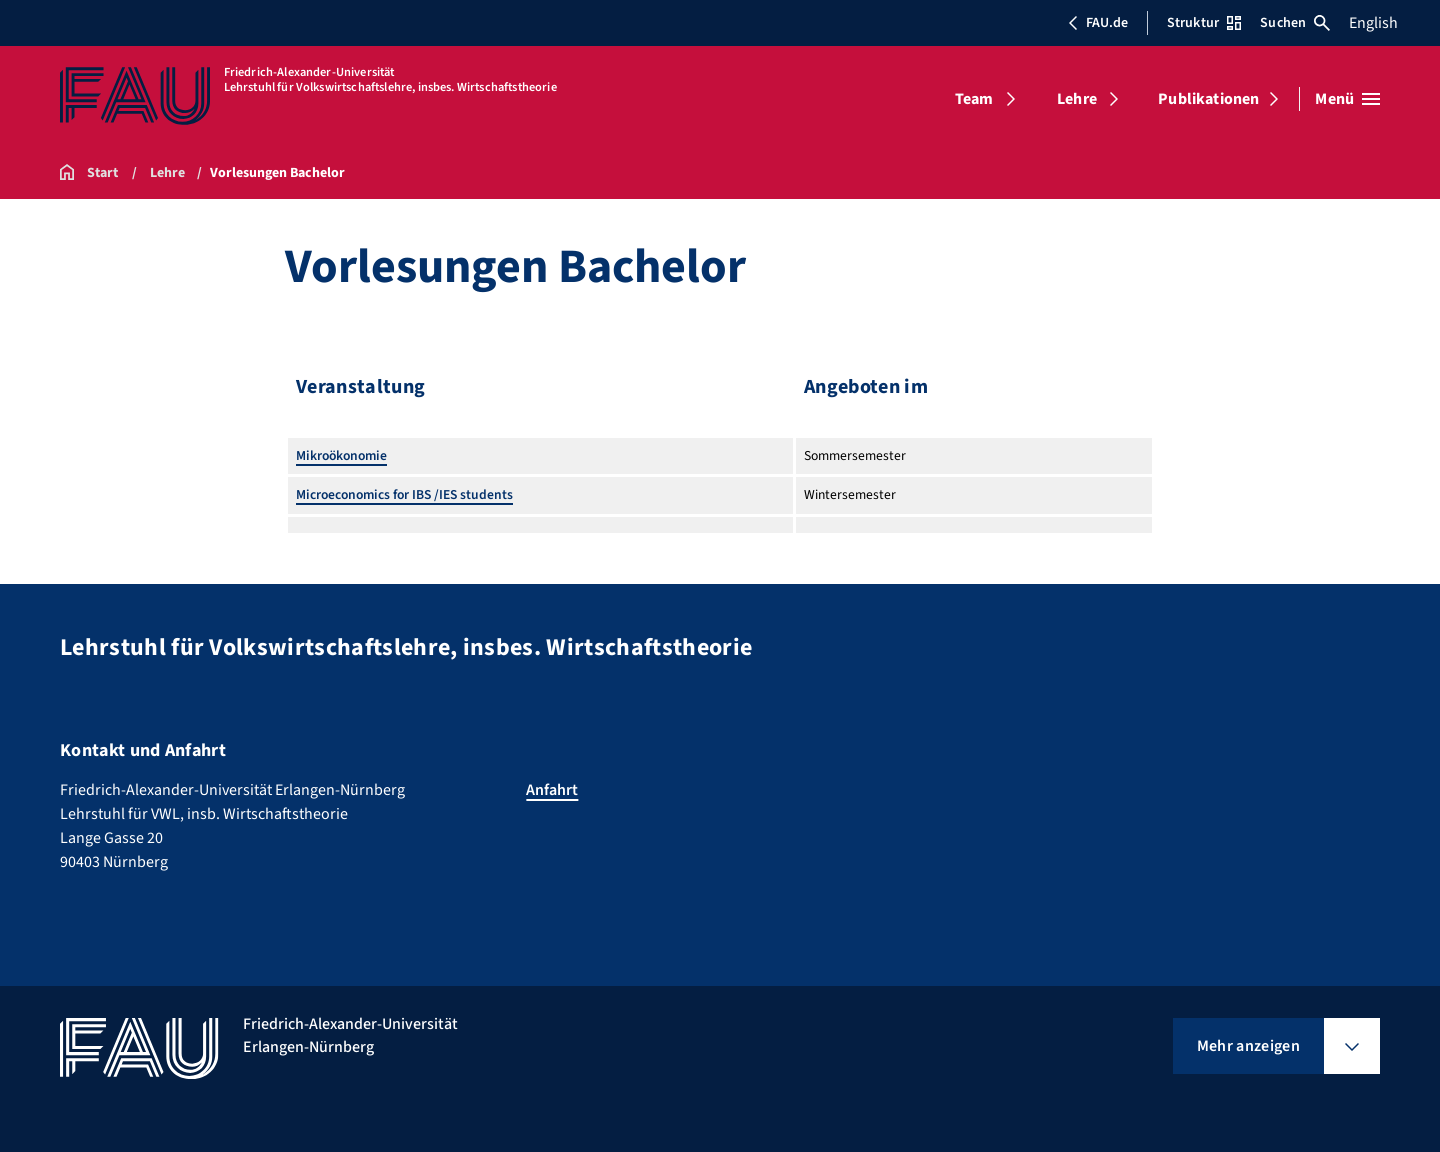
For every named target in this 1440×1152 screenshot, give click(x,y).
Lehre (1077, 99)
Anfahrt (552, 790)
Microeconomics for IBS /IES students (404, 494)
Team (974, 99)
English (1373, 23)
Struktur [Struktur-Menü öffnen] (1204, 23)
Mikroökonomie (341, 455)
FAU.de (1098, 23)
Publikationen (1208, 99)
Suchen (1295, 23)
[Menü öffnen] (1347, 99)
